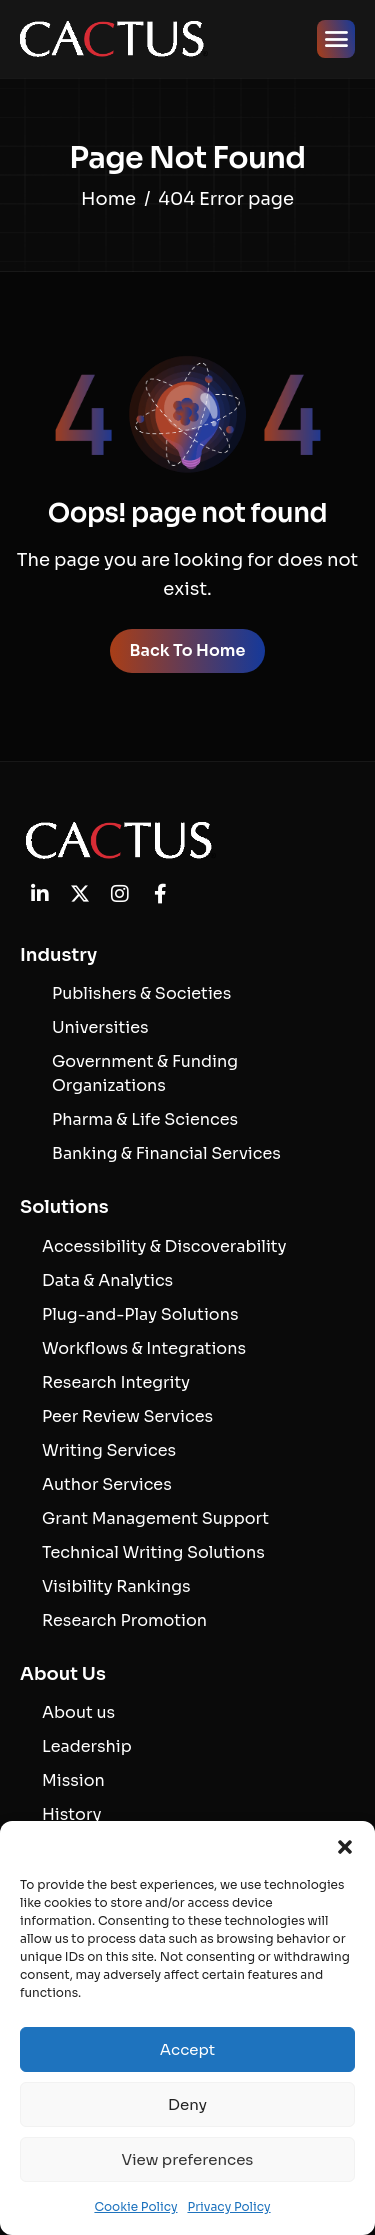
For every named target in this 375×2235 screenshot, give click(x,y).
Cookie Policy (135, 2206)
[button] (345, 1846)
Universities (100, 1027)
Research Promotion (124, 1620)
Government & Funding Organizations (145, 1073)
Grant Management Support (155, 1518)
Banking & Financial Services (166, 1153)
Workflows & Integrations (144, 1348)
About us (78, 1712)
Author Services (107, 1484)
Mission (73, 1780)
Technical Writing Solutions (153, 1552)
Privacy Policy (228, 2206)
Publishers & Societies (141, 993)
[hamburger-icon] (336, 39)
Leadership (87, 1746)
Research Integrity (116, 1382)
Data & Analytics (107, 1280)
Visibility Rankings (116, 1586)
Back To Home (188, 650)
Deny (187, 2104)
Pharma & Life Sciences (145, 1119)
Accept (187, 2049)
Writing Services (109, 1450)
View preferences (188, 2159)
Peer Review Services (127, 1416)
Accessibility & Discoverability (164, 1246)
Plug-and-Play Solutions (140, 1314)
